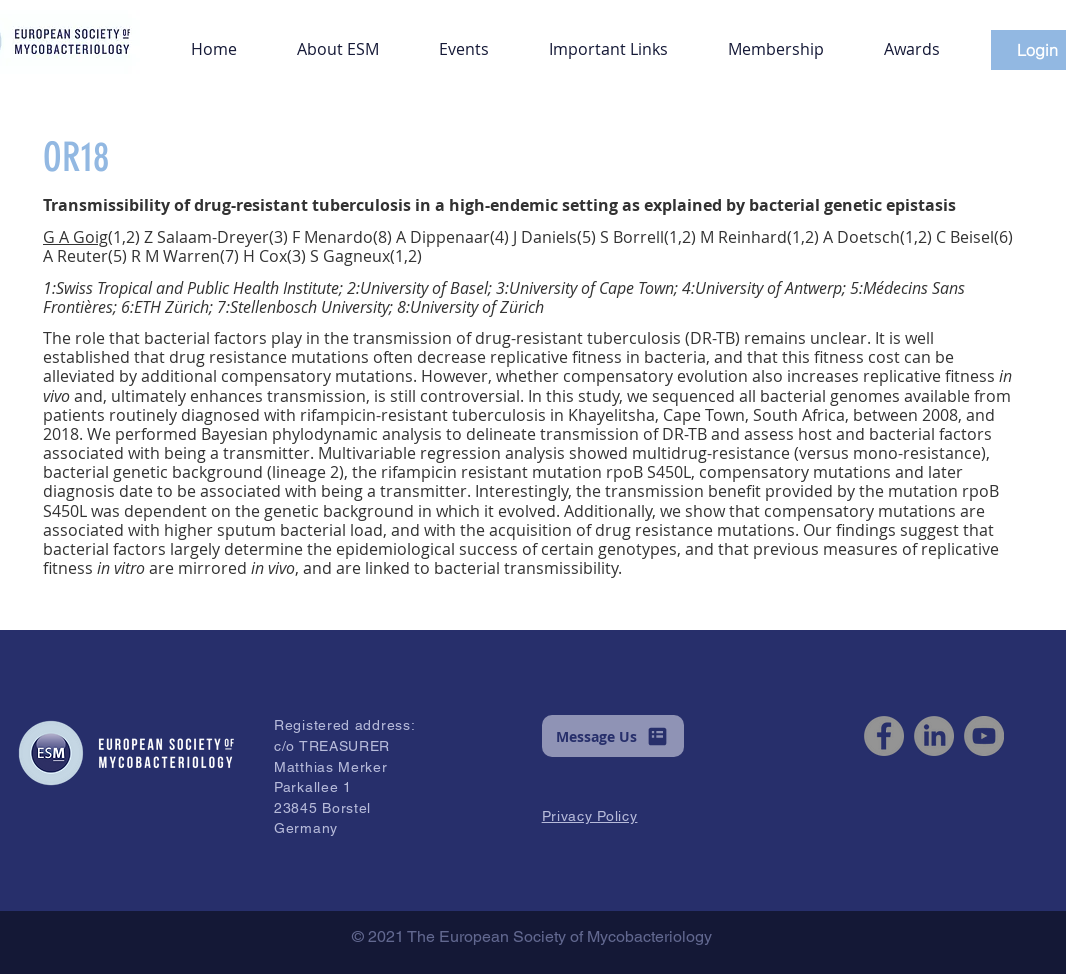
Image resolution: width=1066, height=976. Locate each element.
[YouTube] (984, 736)
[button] (338, 40)
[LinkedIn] (934, 736)
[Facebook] (884, 736)
